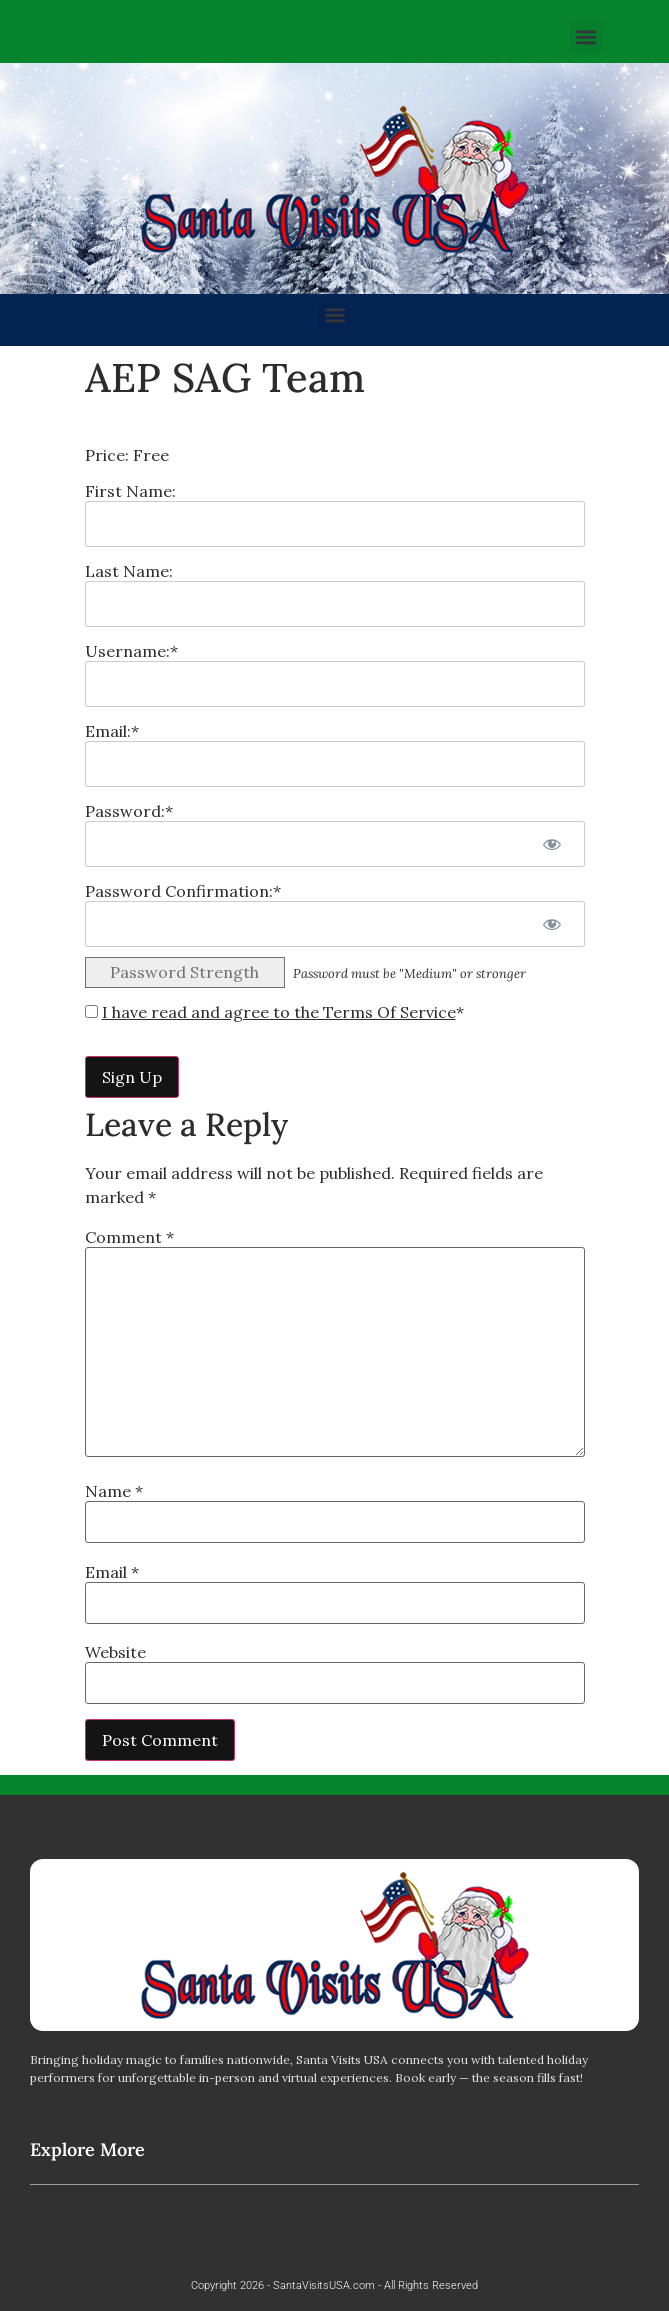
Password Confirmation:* (183, 891)
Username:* (131, 651)
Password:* (129, 811)
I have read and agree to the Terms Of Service (279, 1012)
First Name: (130, 491)
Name (114, 1491)
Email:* (112, 731)
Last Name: (129, 571)
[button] (586, 36)
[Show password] (552, 844)
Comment (129, 1237)
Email (112, 1572)
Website (115, 1652)
